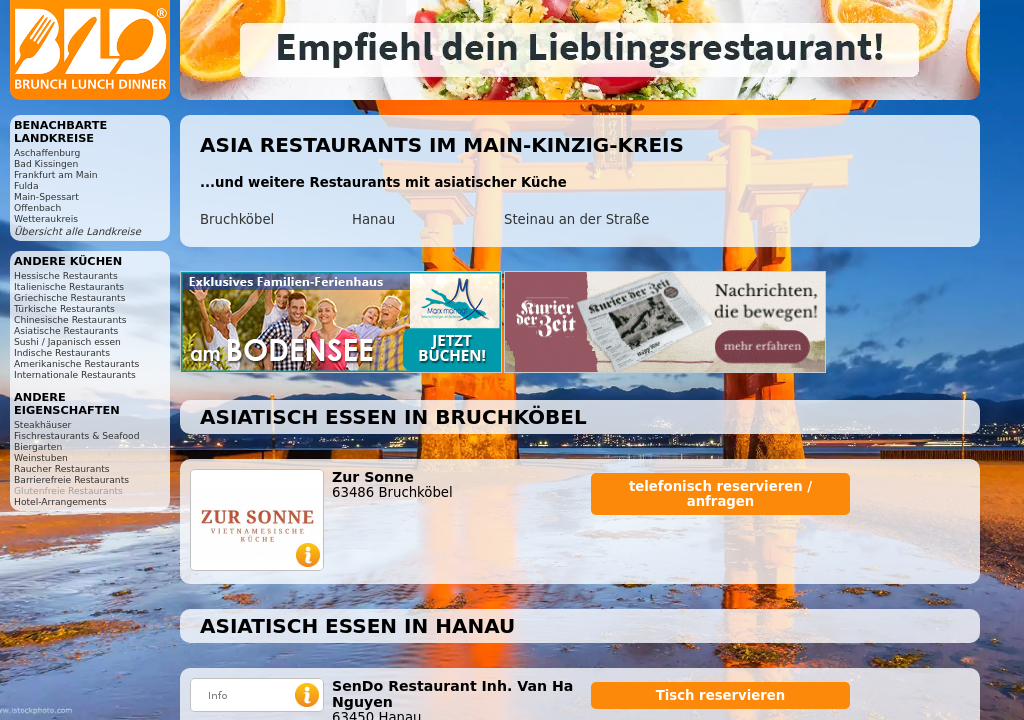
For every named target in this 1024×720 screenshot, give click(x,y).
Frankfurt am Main (56, 174)
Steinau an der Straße (576, 219)
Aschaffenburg (47, 152)
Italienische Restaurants (69, 286)
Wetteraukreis (46, 218)
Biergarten (38, 446)
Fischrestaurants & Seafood (77, 435)
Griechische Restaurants (69, 297)
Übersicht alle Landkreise (77, 231)
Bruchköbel (237, 219)
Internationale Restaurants (75, 374)
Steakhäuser (42, 424)
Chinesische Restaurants (70, 319)
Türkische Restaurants (64, 308)
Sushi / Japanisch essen (67, 341)
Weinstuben (41, 457)
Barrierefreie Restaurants (71, 479)
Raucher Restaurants (62, 468)
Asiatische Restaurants (66, 330)
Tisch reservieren (721, 695)
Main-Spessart (46, 196)
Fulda (26, 185)
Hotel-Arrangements (60, 501)
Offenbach (37, 207)
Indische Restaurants (62, 352)
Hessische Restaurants (66, 275)
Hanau (373, 219)
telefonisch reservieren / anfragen (720, 494)
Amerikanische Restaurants (76, 363)
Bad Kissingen (46, 163)
